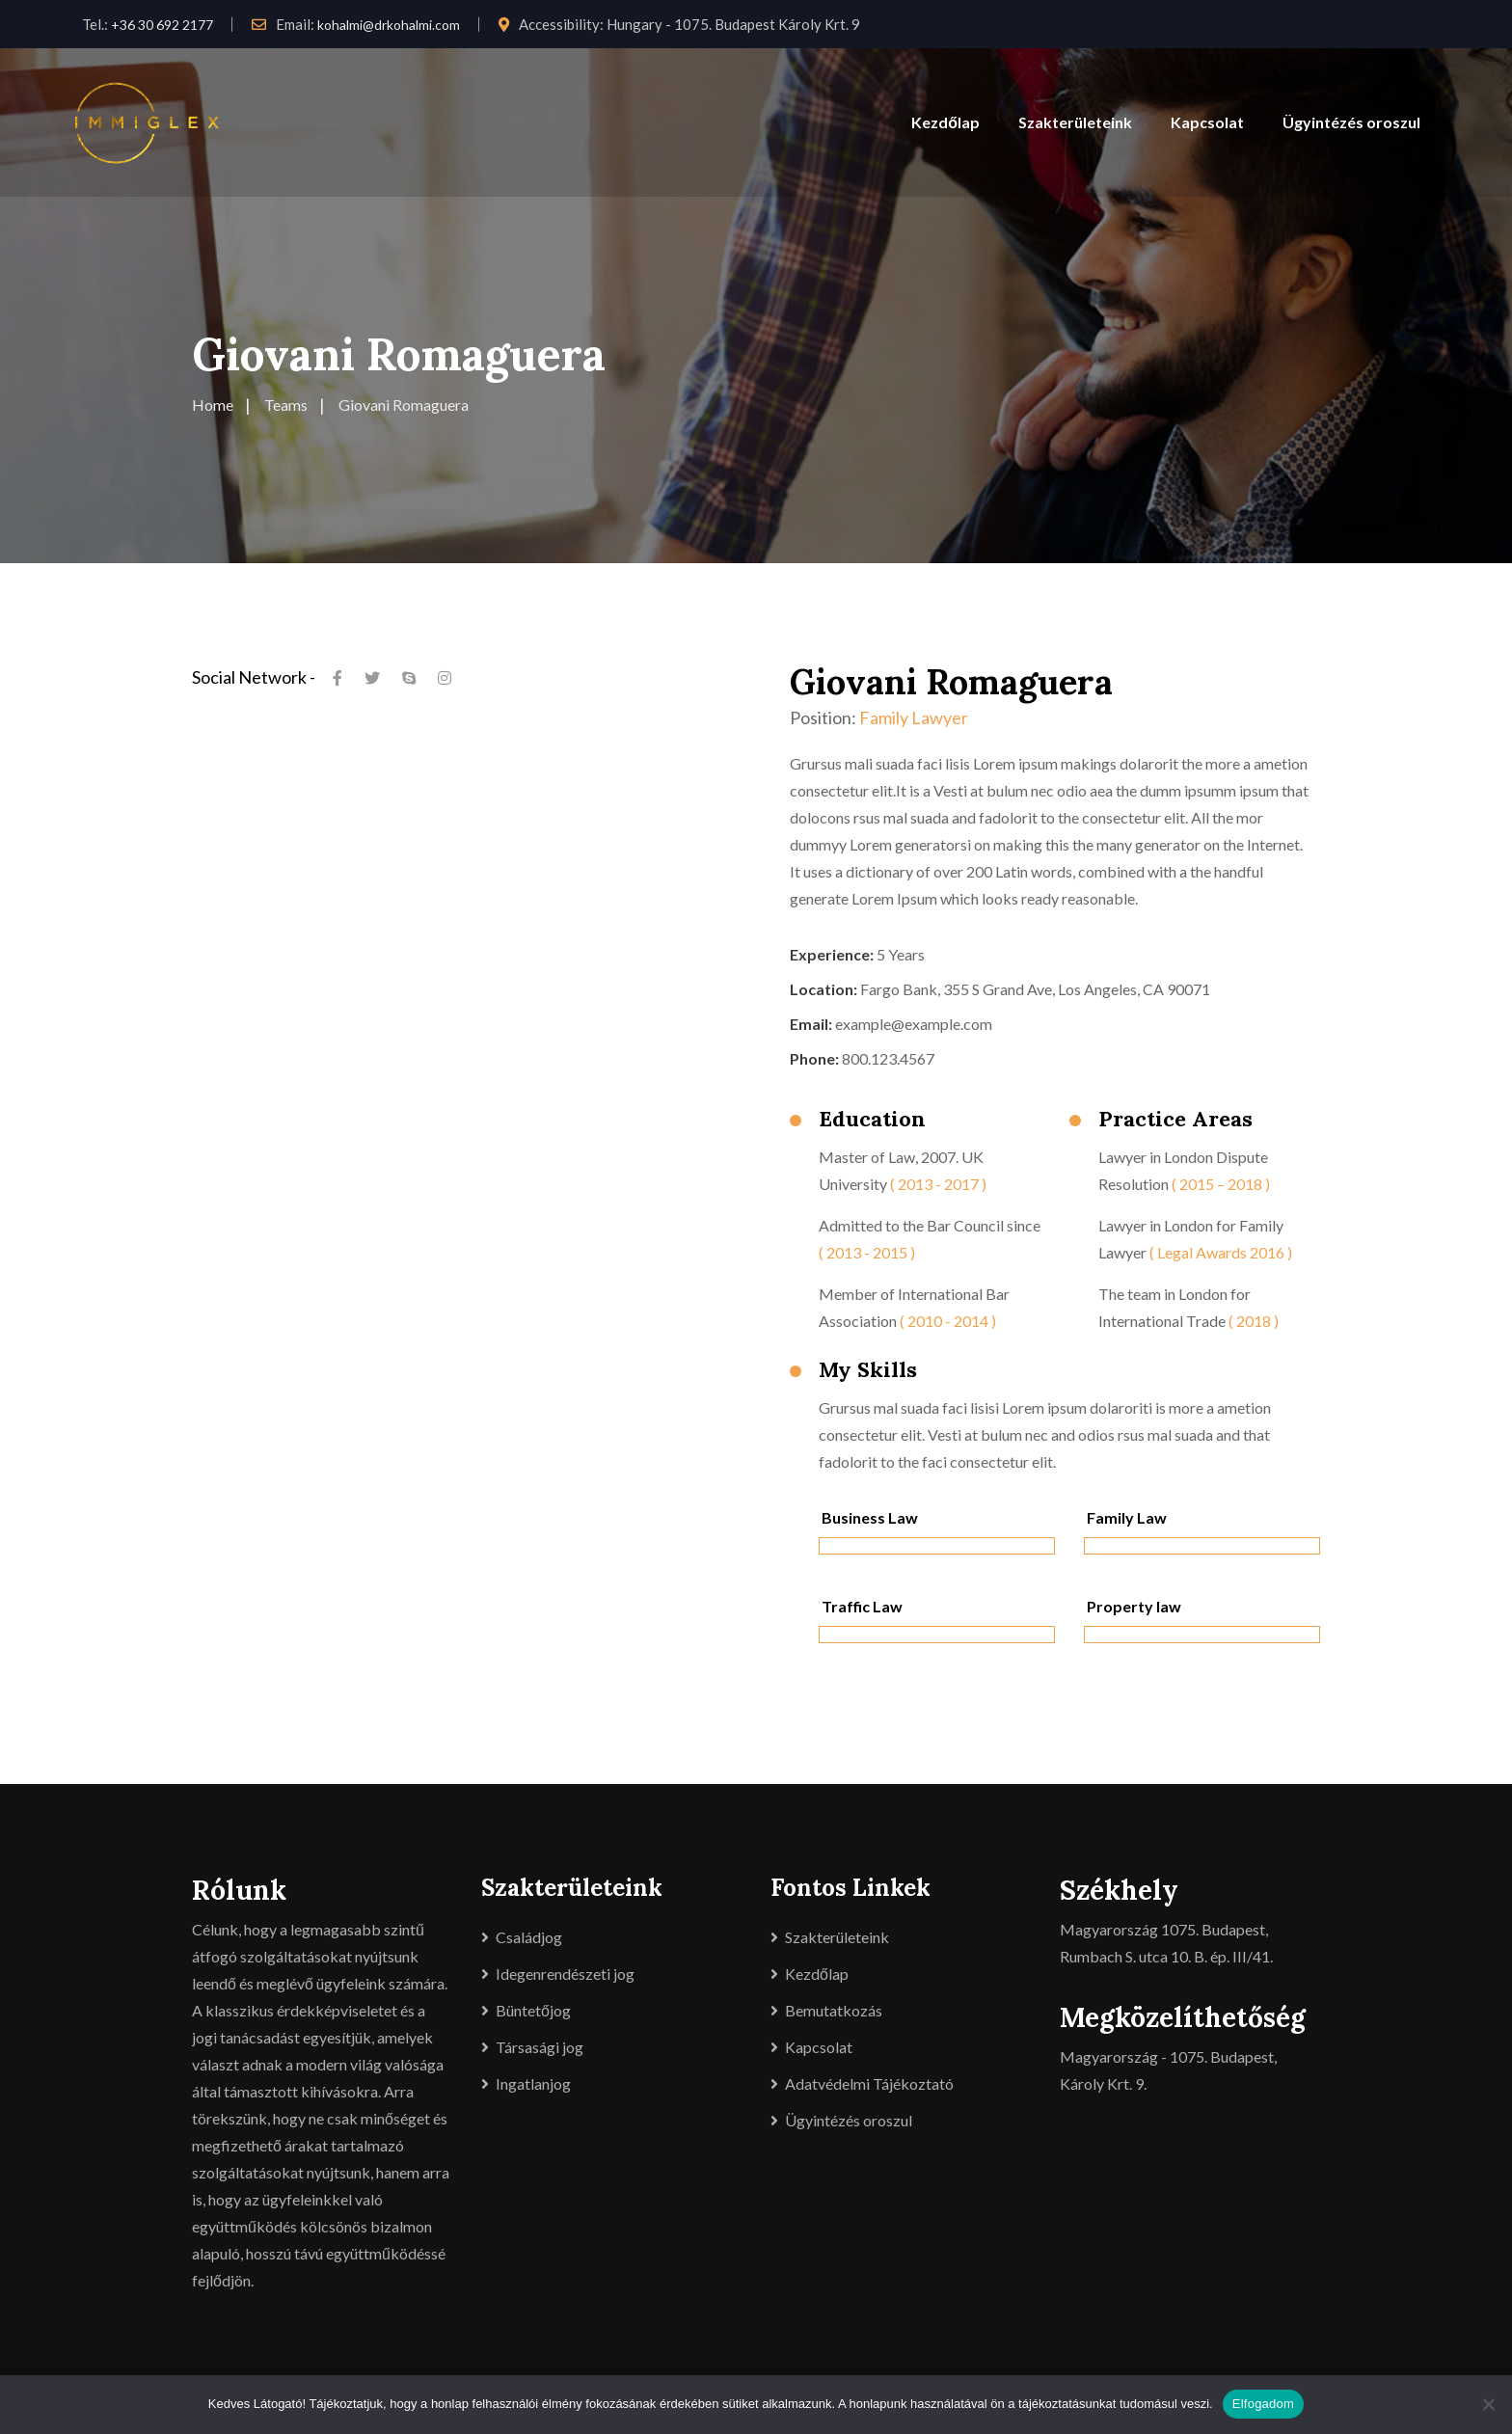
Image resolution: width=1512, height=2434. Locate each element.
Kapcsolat (1207, 122)
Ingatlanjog (533, 2083)
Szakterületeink (1075, 122)
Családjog (529, 1937)
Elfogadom (1263, 2403)
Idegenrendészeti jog (565, 1973)
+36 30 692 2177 (162, 24)
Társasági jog (539, 2047)
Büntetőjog (533, 2010)
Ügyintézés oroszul (1351, 122)
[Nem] (1488, 2404)
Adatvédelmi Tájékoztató (869, 2083)
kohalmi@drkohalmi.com (388, 24)
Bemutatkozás (833, 2010)
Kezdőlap (945, 122)
